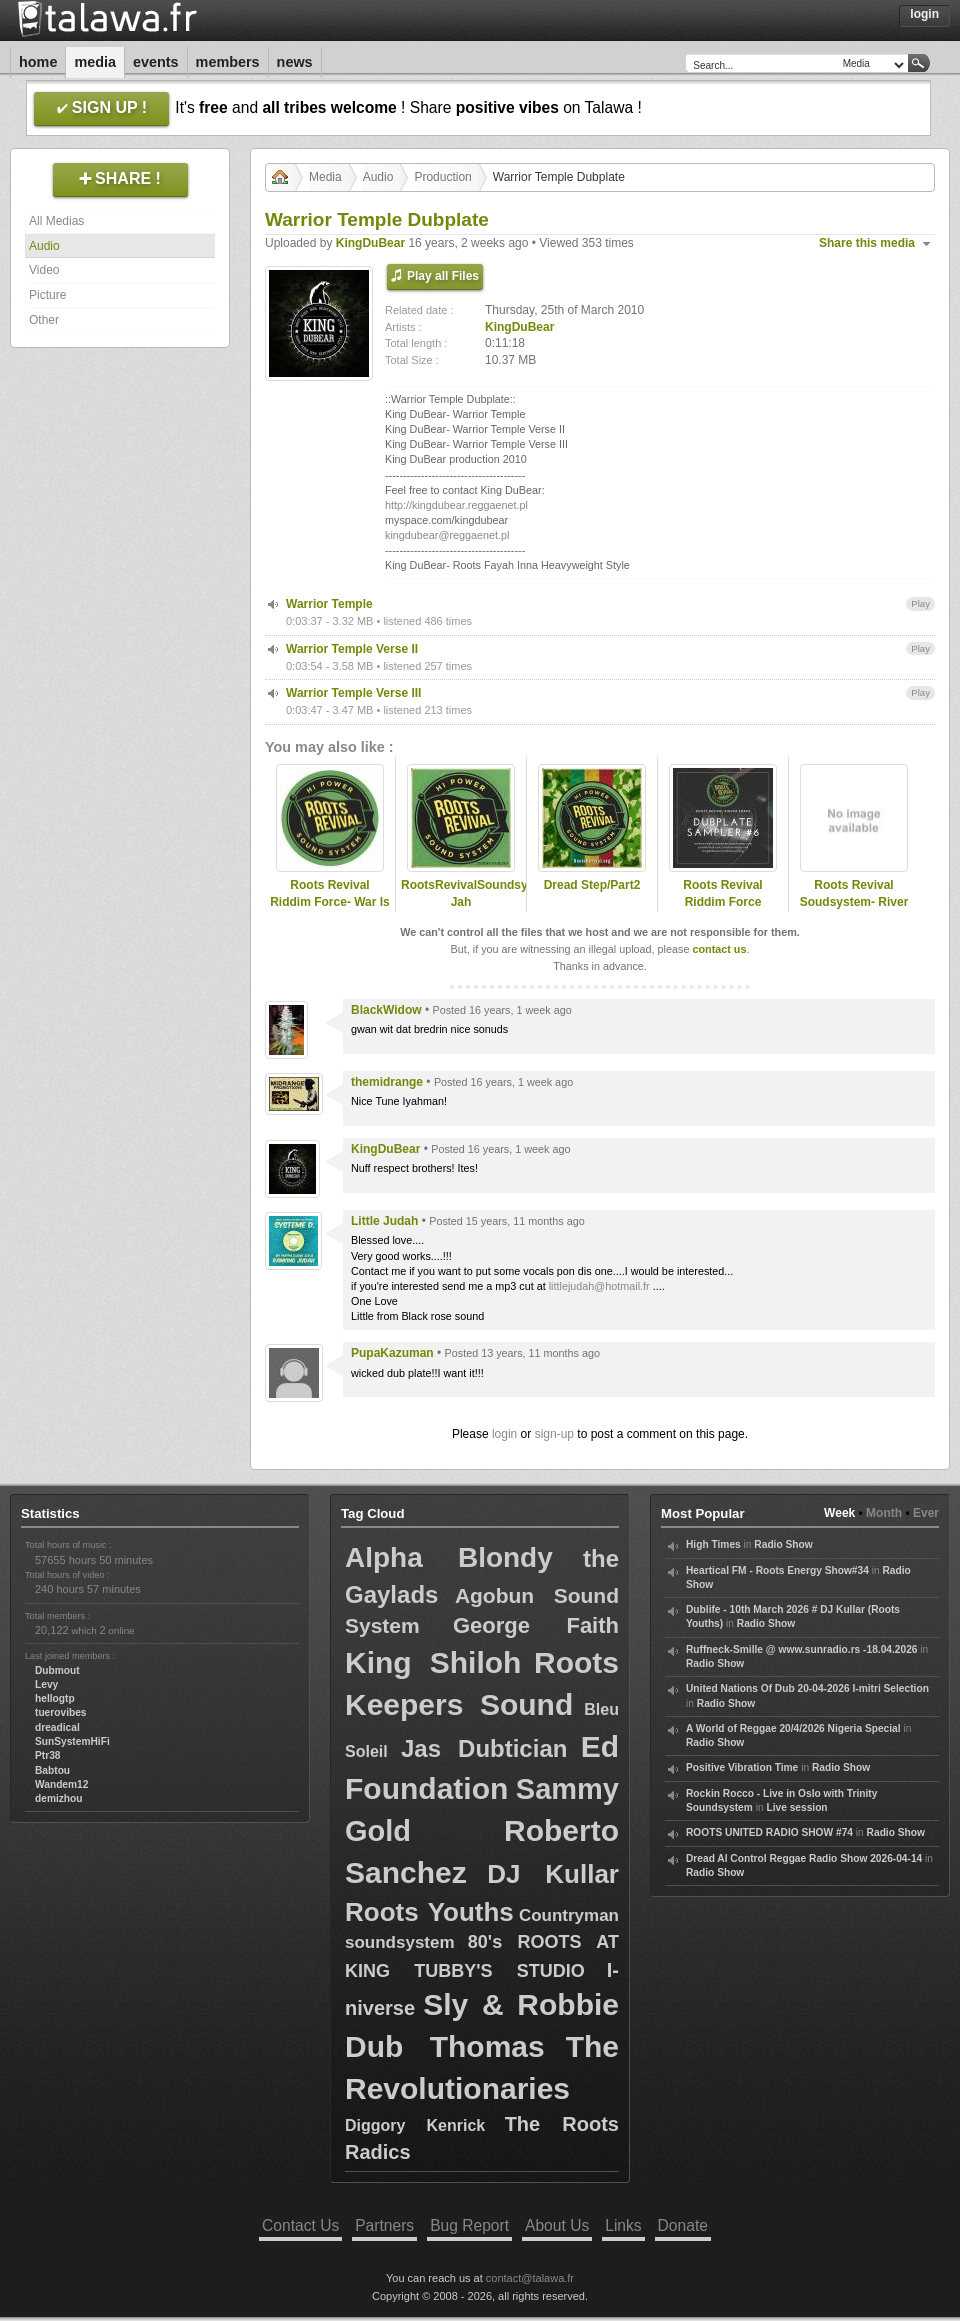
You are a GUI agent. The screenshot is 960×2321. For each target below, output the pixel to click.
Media (95, 62)
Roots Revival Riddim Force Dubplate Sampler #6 (723, 902)
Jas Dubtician (484, 1748)
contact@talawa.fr (530, 2278)
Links (623, 2225)
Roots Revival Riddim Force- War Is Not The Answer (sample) (330, 910)
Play (920, 603)
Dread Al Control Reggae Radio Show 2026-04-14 (804, 1858)
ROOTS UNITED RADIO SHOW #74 (769, 1832)
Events (156, 62)
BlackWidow (386, 1010)
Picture (47, 295)
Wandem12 (61, 1784)
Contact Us (300, 2225)
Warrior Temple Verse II (352, 649)
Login (924, 14)
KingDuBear (370, 243)
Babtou (52, 1770)
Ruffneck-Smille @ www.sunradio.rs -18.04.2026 (802, 1649)
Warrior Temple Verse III (353, 693)
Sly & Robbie (521, 2004)
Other (44, 320)
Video (44, 270)
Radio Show (783, 1544)
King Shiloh (433, 1662)
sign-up (554, 1434)
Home (38, 62)
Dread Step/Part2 (592, 885)
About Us (557, 2225)
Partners (384, 2225)
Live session (796, 1807)
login (504, 1434)
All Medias (56, 221)
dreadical (57, 1727)
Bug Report (469, 2225)
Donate (683, 2225)
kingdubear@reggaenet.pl (447, 535)
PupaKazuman (392, 1353)
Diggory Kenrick (415, 2125)
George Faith (536, 1625)
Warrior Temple (329, 604)
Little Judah (384, 1221)
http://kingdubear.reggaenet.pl (456, 505)
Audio (44, 246)
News (295, 62)
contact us (719, 949)
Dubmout (57, 1670)
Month (884, 1513)
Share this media (867, 243)
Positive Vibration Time (742, 1767)
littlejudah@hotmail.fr (599, 1286)
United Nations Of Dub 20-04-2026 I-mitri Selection (807, 1688)
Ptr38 (47, 1755)
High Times (713, 1544)
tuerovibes (61, 1712)
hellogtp (55, 1698)
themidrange (387, 1082)
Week (839, 1513)
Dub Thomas (445, 2046)
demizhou (59, 1798)
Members (228, 62)
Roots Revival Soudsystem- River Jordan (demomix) (854, 902)
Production (442, 177)
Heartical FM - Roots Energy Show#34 (777, 1570)
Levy (46, 1684)
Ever (926, 1513)
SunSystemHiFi (72, 1741)
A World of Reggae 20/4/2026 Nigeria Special (793, 1728)
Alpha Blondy (449, 1557)
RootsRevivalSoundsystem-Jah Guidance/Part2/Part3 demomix (461, 910)
